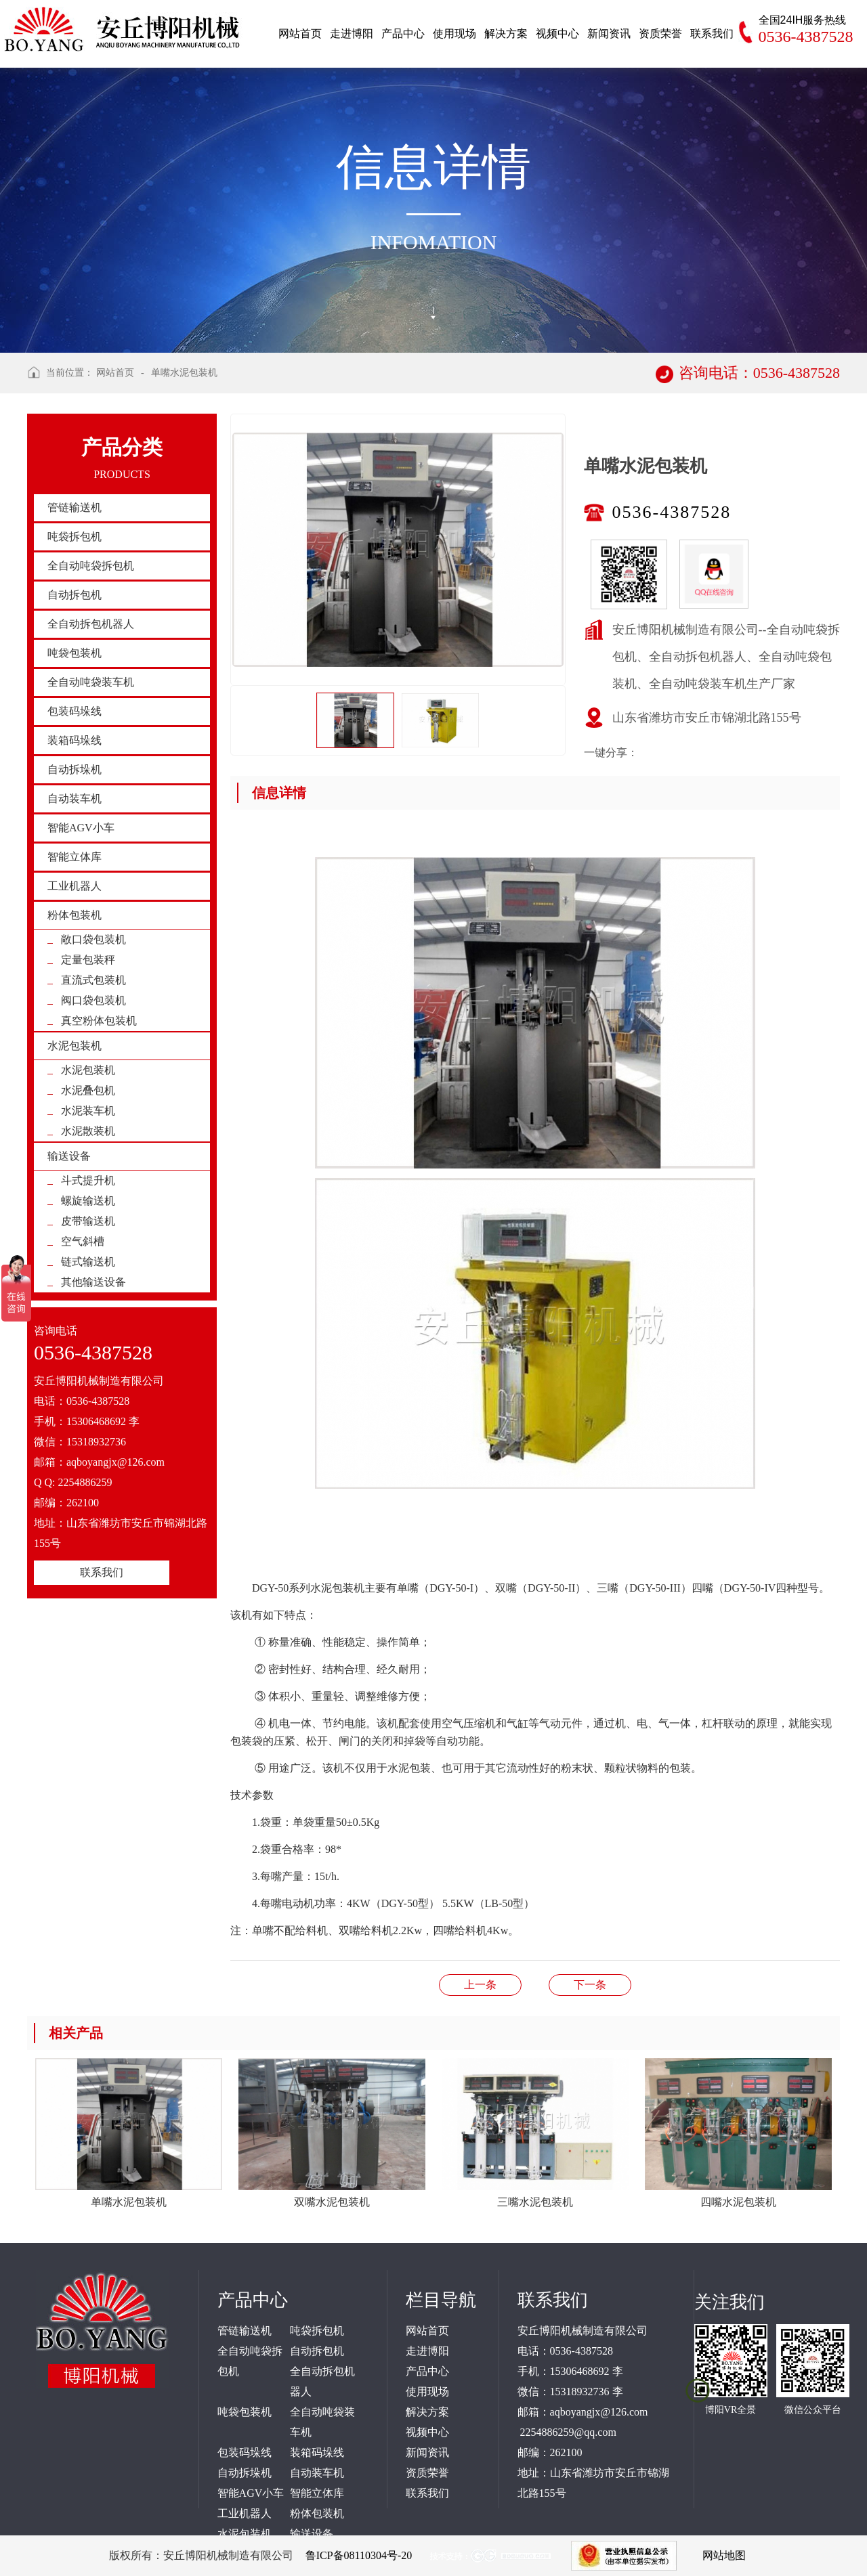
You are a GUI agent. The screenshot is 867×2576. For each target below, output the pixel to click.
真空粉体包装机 (99, 1020)
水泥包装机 (74, 1045)
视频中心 (427, 2432)
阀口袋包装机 (93, 1000)
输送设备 (69, 1156)
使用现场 (427, 2391)
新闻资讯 (427, 2452)
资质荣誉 (427, 2473)
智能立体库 (74, 857)
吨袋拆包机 (74, 536)
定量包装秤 (88, 959)
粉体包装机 (74, 915)
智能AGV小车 (80, 827)
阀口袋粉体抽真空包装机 (590, 1984)
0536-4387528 (672, 512)
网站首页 (115, 373)
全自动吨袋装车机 (90, 682)
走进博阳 (427, 2351)
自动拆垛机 (74, 769)
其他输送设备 (93, 1282)
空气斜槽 (82, 1241)
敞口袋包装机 (93, 939)
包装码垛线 (74, 711)
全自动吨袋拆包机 (90, 565)
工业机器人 (74, 886)
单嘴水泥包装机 (184, 373)
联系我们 (101, 1572)
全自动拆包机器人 (90, 624)
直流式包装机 (93, 980)
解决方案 (427, 2412)
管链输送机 (74, 507)
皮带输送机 (88, 1221)
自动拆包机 (74, 595)
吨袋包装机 (74, 653)
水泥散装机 (88, 1131)
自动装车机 (74, 798)
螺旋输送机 (88, 1200)
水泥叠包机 (88, 1090)
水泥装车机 (88, 1110)
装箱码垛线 (74, 740)
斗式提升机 (88, 1180)
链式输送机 (88, 1261)
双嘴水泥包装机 (480, 1984)
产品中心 (427, 2371)
